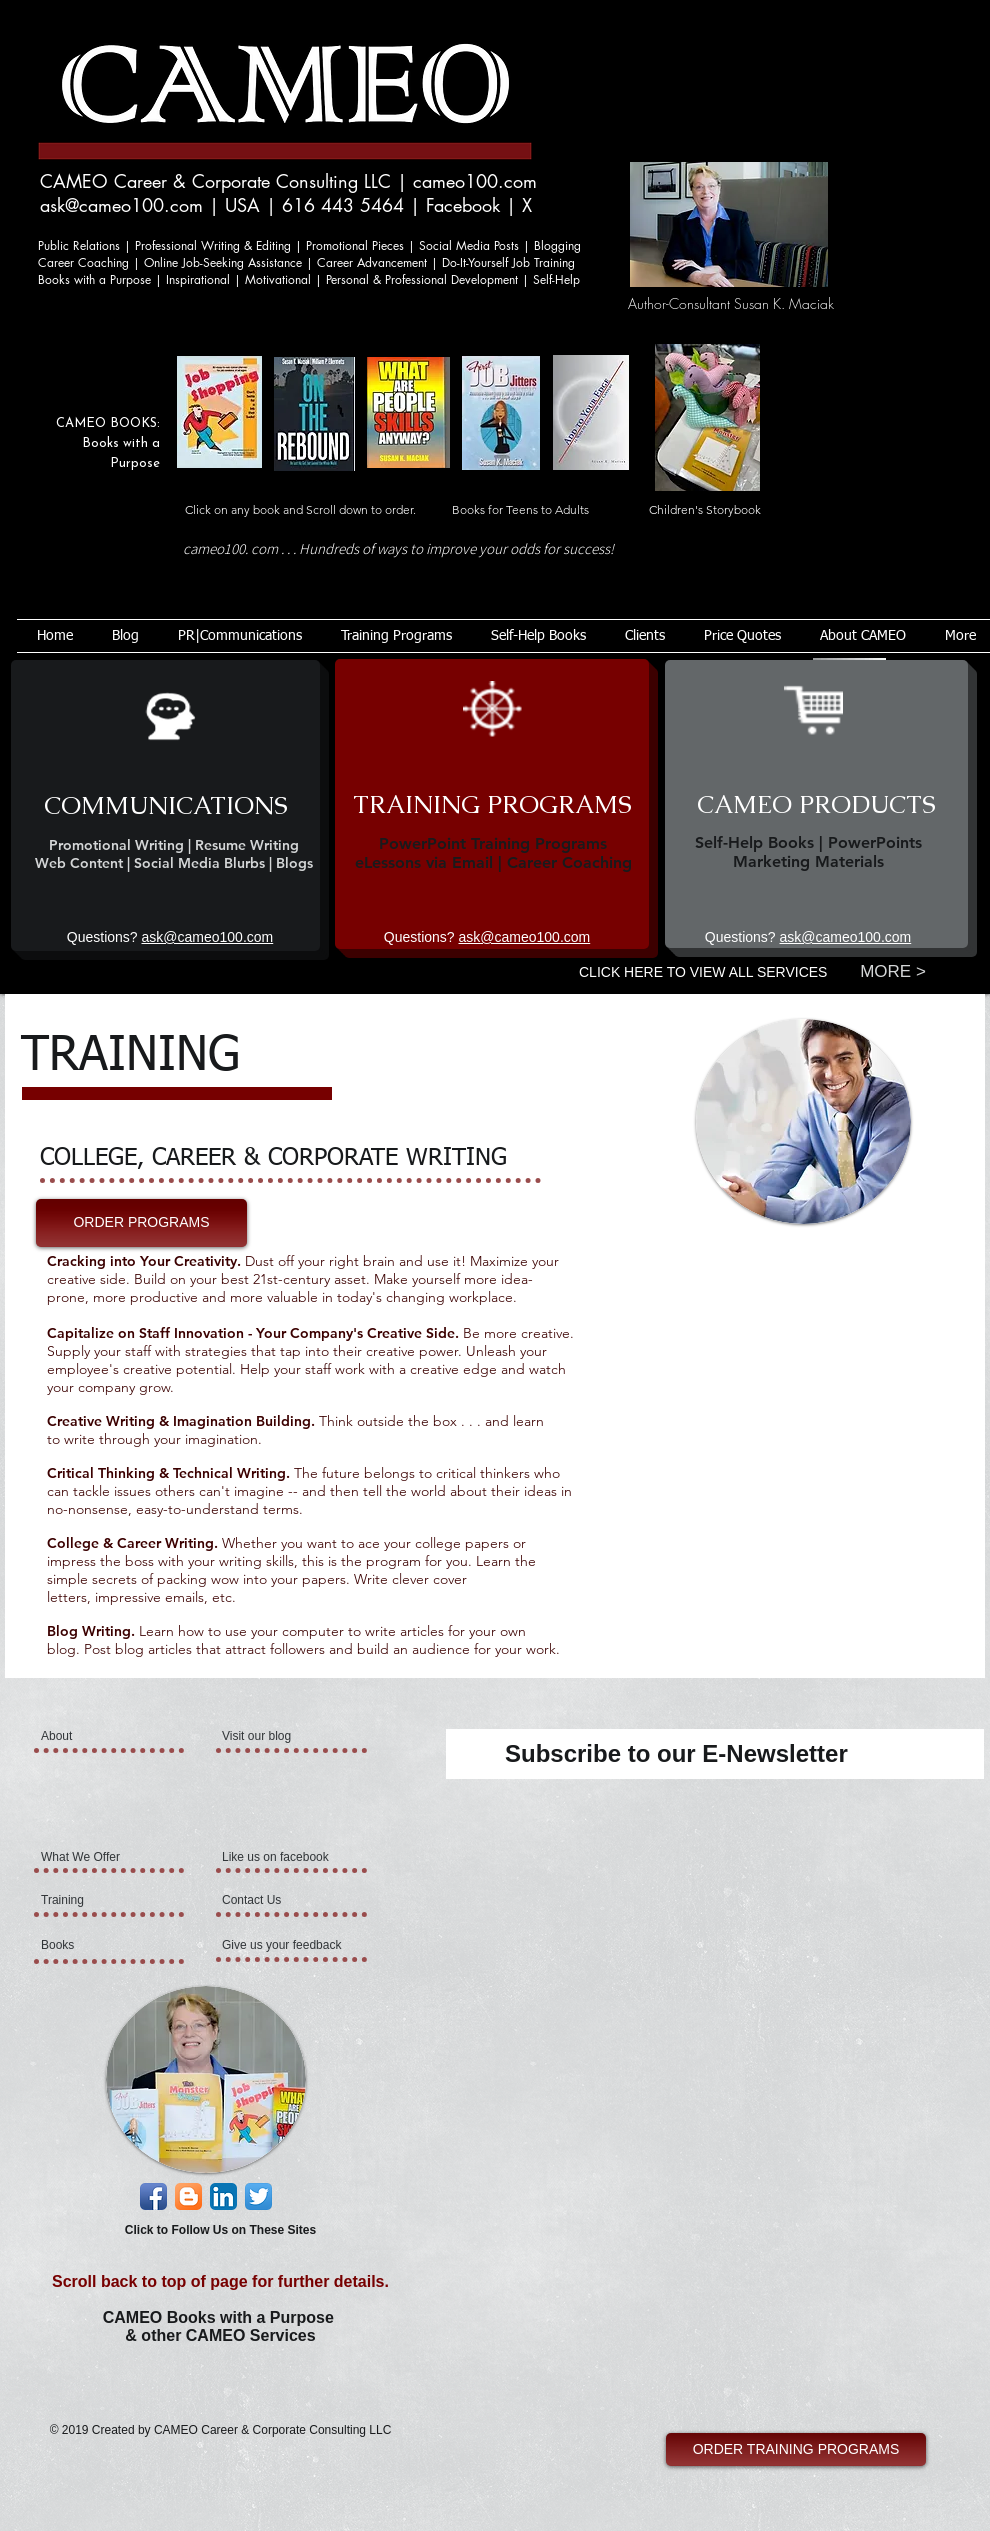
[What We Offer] (95, 1857)
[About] (117, 1736)
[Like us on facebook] (279, 1857)
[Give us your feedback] (283, 1945)
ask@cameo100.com (121, 205)
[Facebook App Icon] (153, 2196)
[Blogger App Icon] (188, 2196)
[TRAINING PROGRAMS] (492, 804)
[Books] (94, 1945)
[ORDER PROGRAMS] (141, 1223)
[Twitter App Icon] (258, 2196)
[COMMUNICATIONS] (165, 805)
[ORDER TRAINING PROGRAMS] (796, 2449)
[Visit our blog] (269, 1736)
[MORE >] (893, 972)
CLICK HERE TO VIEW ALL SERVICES (703, 972)
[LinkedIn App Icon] (223, 2196)
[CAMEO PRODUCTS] (816, 804)
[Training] (98, 1900)
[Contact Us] (269, 1900)
